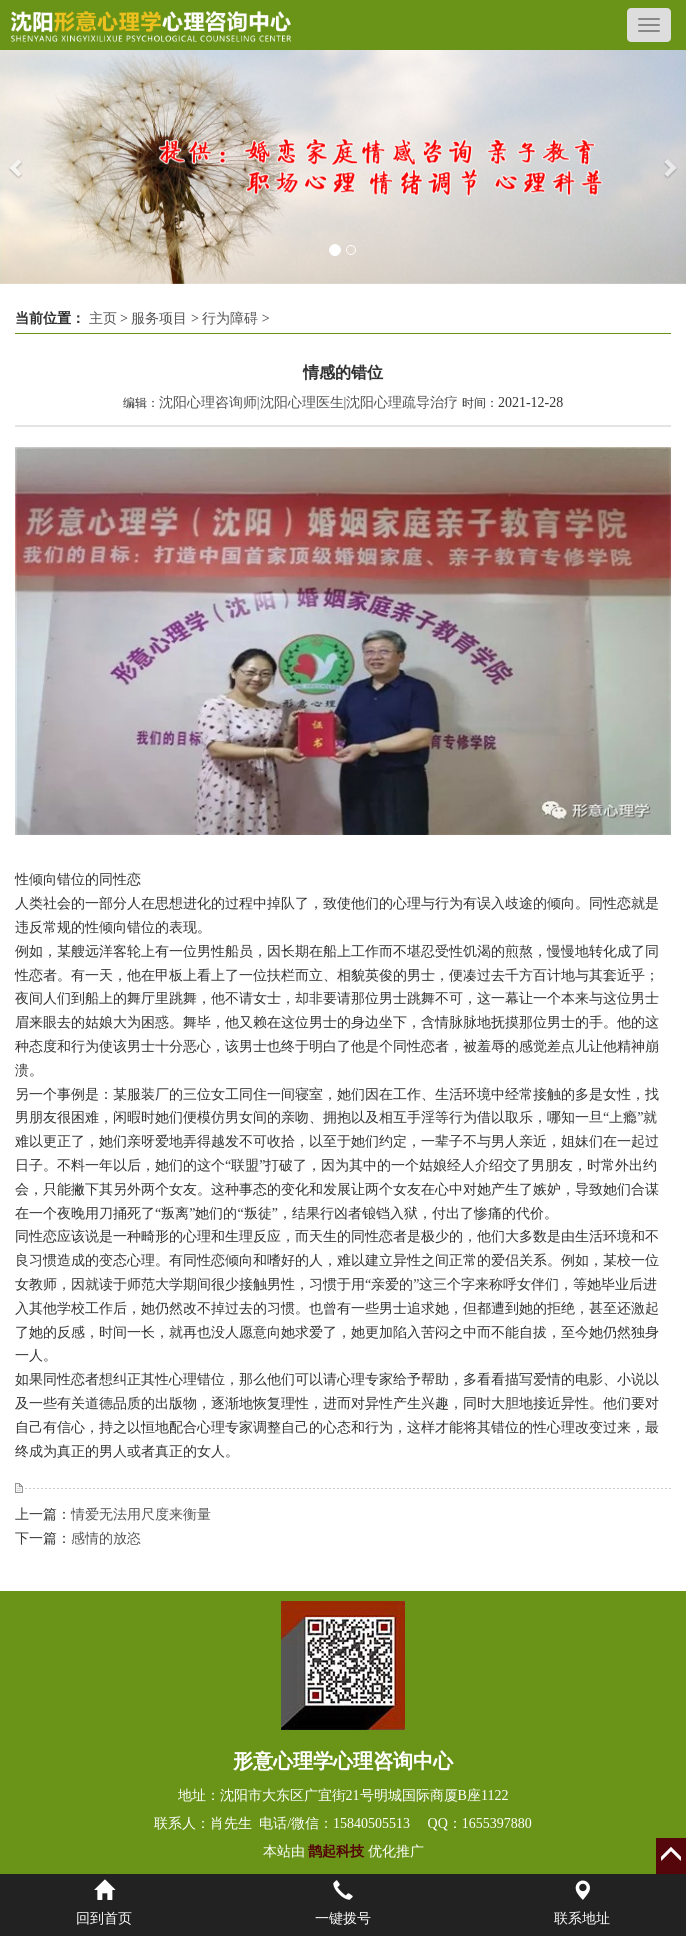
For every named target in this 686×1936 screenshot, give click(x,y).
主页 (103, 318)
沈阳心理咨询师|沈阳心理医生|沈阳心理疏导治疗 (309, 402)
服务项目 (159, 318)
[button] (17, 167)
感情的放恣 (106, 1538)
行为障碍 (230, 318)
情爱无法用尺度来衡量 (141, 1514)
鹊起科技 (336, 1851)
